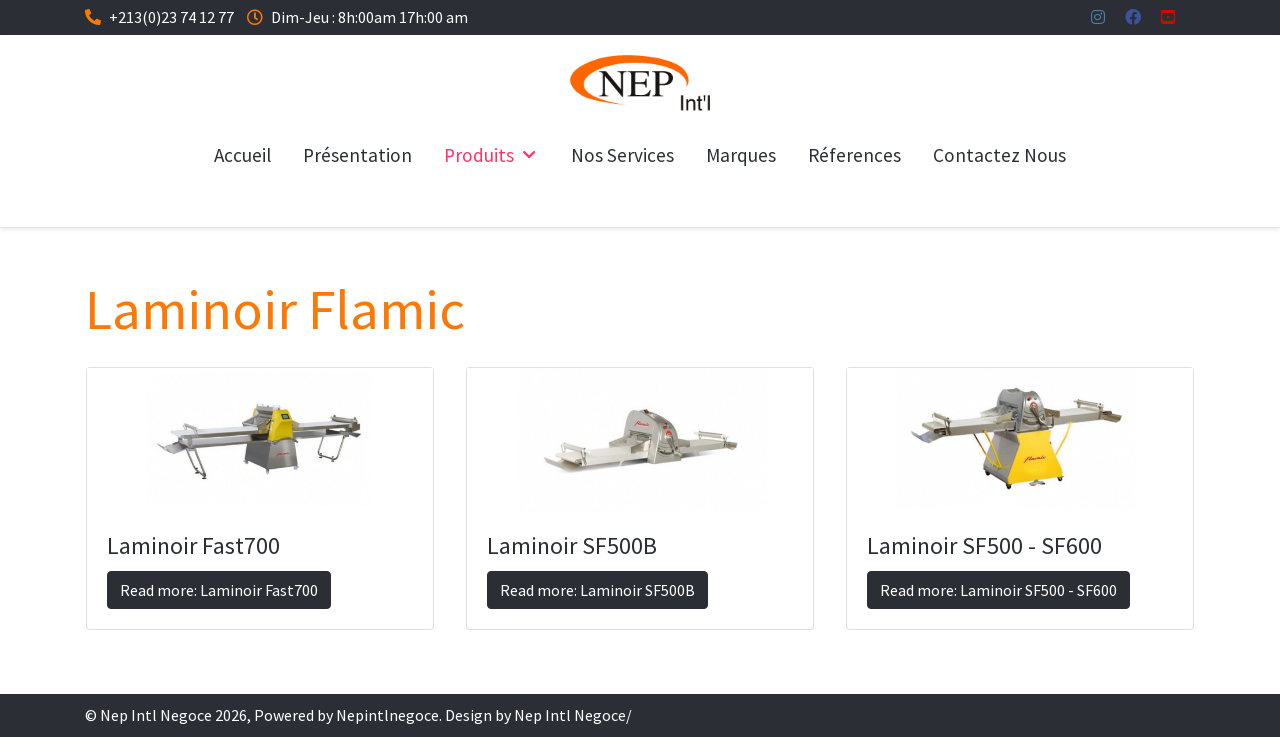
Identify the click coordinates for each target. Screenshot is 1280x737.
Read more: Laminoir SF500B (597, 590)
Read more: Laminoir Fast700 (219, 590)
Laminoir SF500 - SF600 (984, 545)
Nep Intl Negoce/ (573, 715)
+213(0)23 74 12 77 (171, 17)
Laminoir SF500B (572, 545)
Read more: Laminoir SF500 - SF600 (998, 590)
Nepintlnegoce (387, 715)
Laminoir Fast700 (193, 545)
